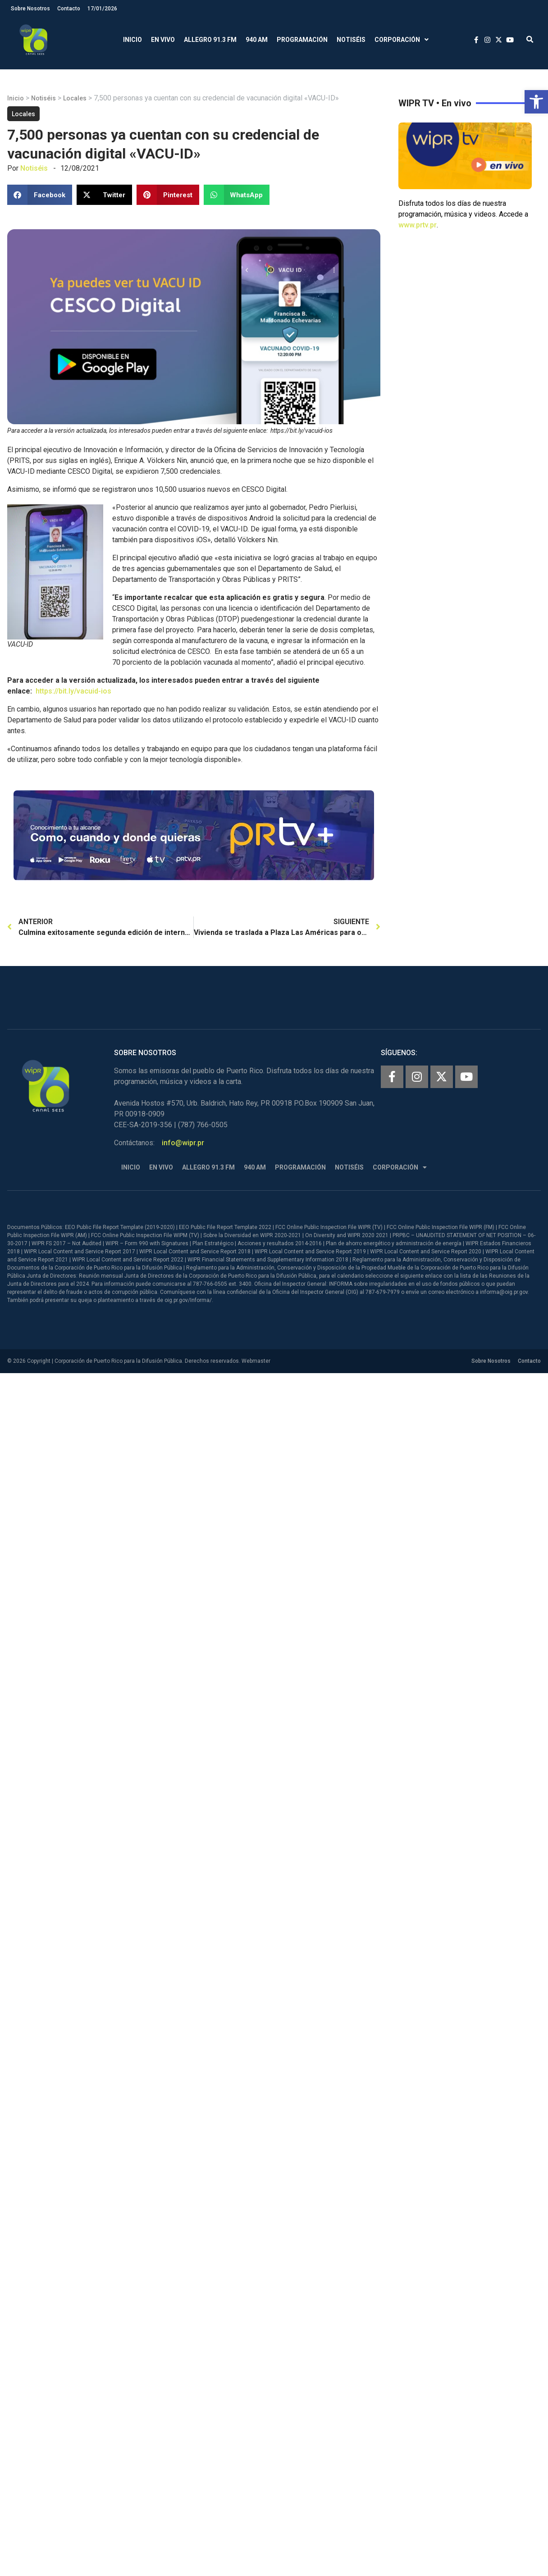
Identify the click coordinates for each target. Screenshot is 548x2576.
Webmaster (256, 1361)
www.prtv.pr (417, 225)
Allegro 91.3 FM (210, 39)
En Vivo (163, 39)
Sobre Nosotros (30, 8)
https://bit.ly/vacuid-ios (73, 691)
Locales (75, 98)
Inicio (132, 39)
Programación (302, 39)
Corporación (401, 40)
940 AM (257, 39)
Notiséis (351, 39)
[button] (536, 101)
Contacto (68, 8)
